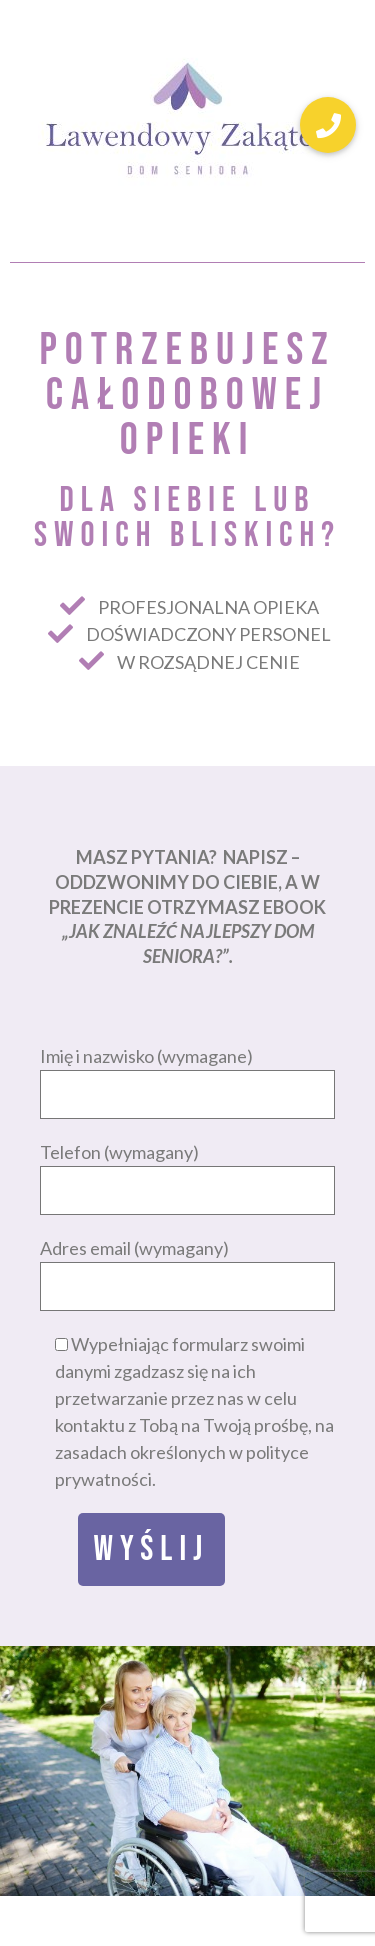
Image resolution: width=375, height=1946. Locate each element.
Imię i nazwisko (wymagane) (187, 1075)
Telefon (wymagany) (187, 1171)
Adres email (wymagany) (187, 1267)
